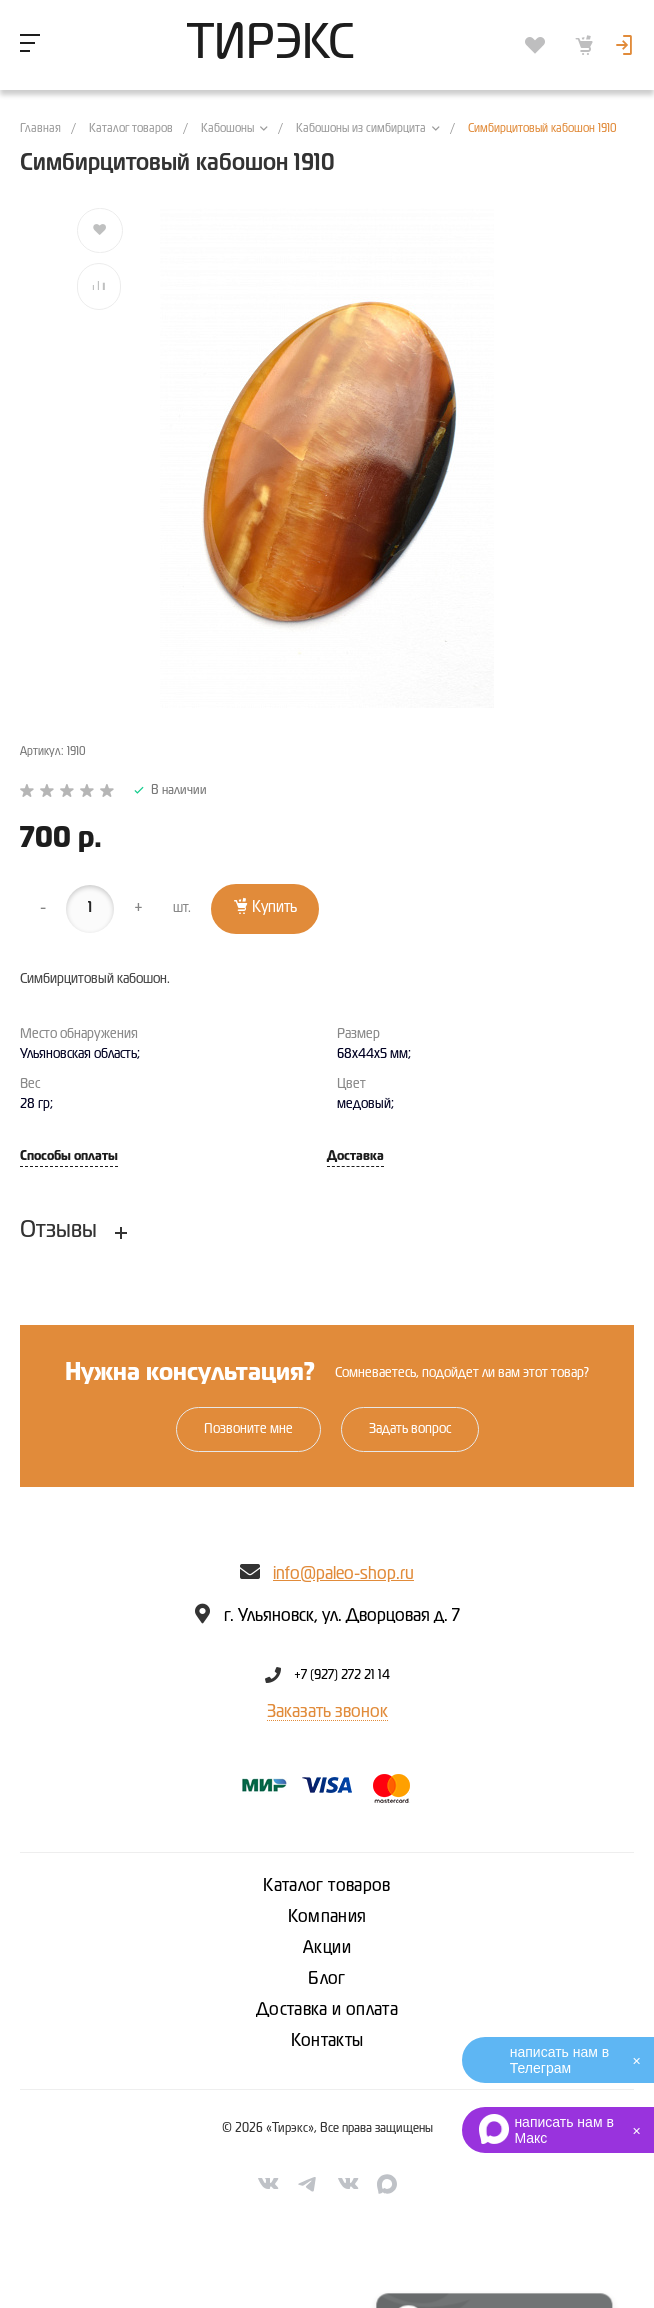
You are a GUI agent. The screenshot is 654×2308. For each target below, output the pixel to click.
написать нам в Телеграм (559, 2060)
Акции (327, 1948)
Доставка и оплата (327, 2010)
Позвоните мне (248, 1429)
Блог (326, 1979)
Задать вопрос (410, 1429)
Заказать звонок (327, 1712)
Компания (327, 1917)
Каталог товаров (326, 1886)
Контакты (327, 2041)
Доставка (355, 1156)
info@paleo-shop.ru (343, 1574)
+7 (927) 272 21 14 (342, 1675)
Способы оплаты (69, 1156)
